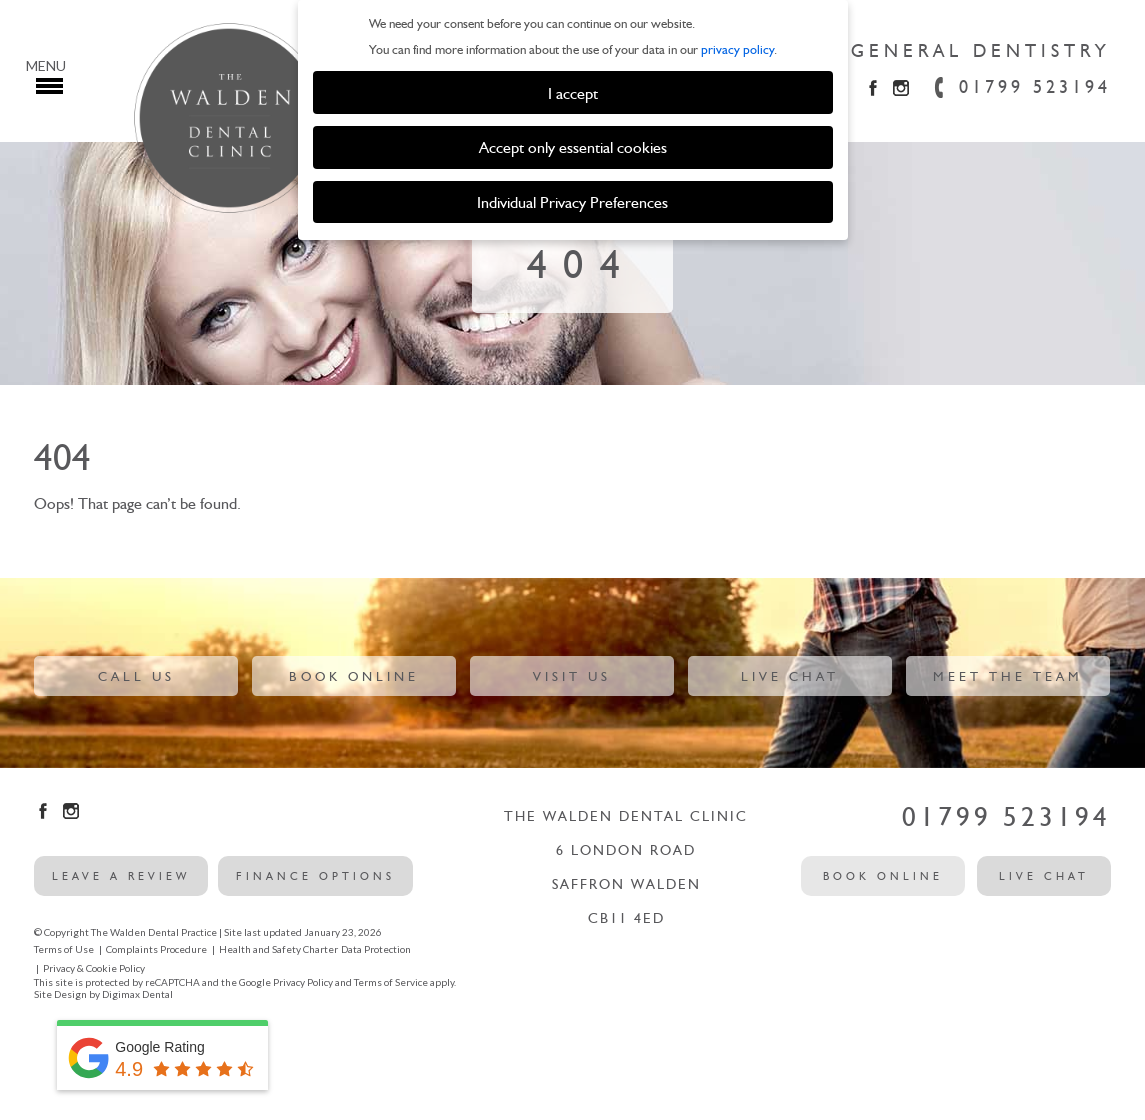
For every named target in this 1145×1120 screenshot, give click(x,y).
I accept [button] (573, 93)
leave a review (121, 876)
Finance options (315, 876)
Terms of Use (64, 949)
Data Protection (376, 949)
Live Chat (790, 676)
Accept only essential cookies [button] (573, 147)
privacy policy (737, 49)
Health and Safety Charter (278, 949)
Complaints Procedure (156, 949)
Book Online (354, 676)
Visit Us (572, 676)
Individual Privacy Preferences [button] (572, 202)
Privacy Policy (303, 982)
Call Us (136, 676)
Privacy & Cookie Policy (94, 968)
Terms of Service (391, 982)
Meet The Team (1008, 676)
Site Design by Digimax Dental (103, 994)
